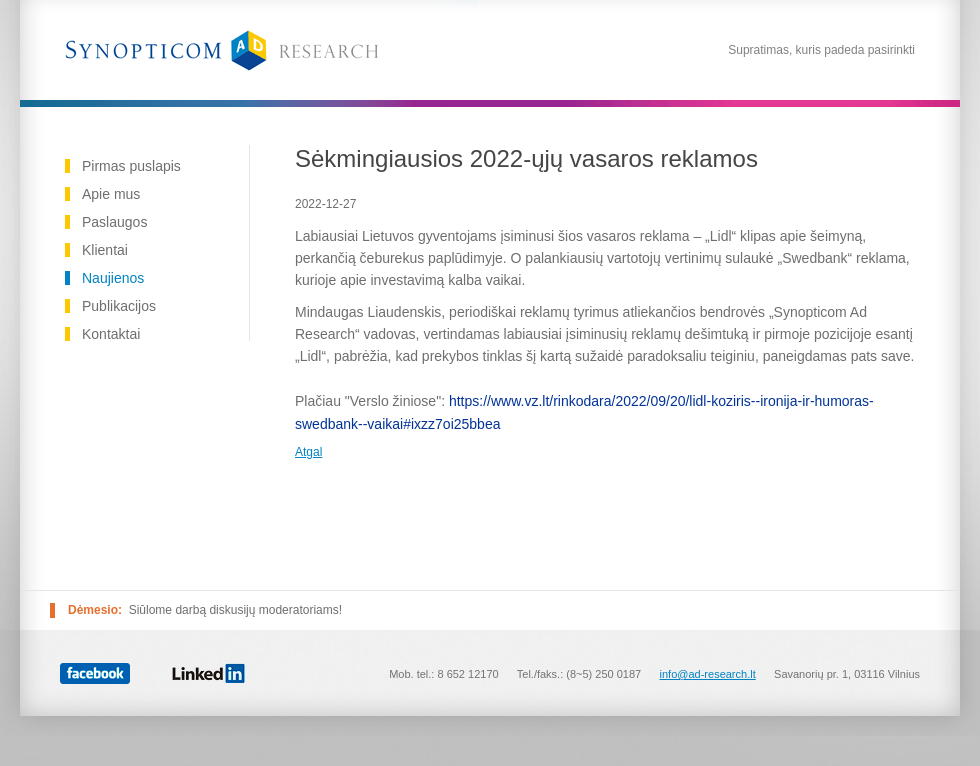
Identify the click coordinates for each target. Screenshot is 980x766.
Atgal (308, 452)
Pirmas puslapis (131, 166)
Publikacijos (119, 306)
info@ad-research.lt (708, 674)
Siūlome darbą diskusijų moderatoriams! (235, 610)
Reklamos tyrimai (222, 50)
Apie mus (111, 194)
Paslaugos (114, 222)
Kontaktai (111, 334)
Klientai (105, 250)
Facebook (95, 673)
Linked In (208, 673)
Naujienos (113, 278)
